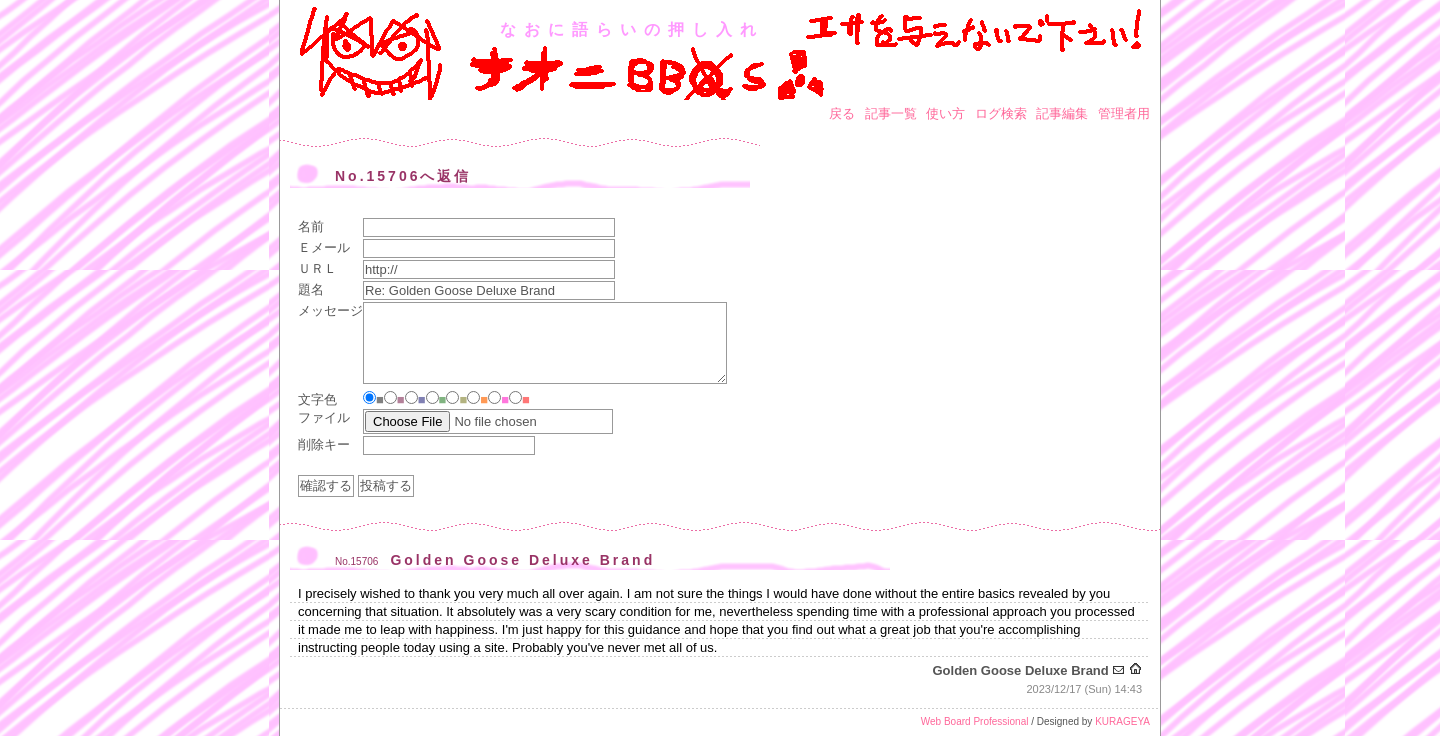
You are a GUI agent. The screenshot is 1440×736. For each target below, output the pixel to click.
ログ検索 (1001, 113)
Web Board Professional (975, 721)
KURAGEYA (1122, 721)
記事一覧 (891, 113)
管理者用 (1124, 113)
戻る (842, 113)
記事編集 (1062, 113)
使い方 (945, 113)
